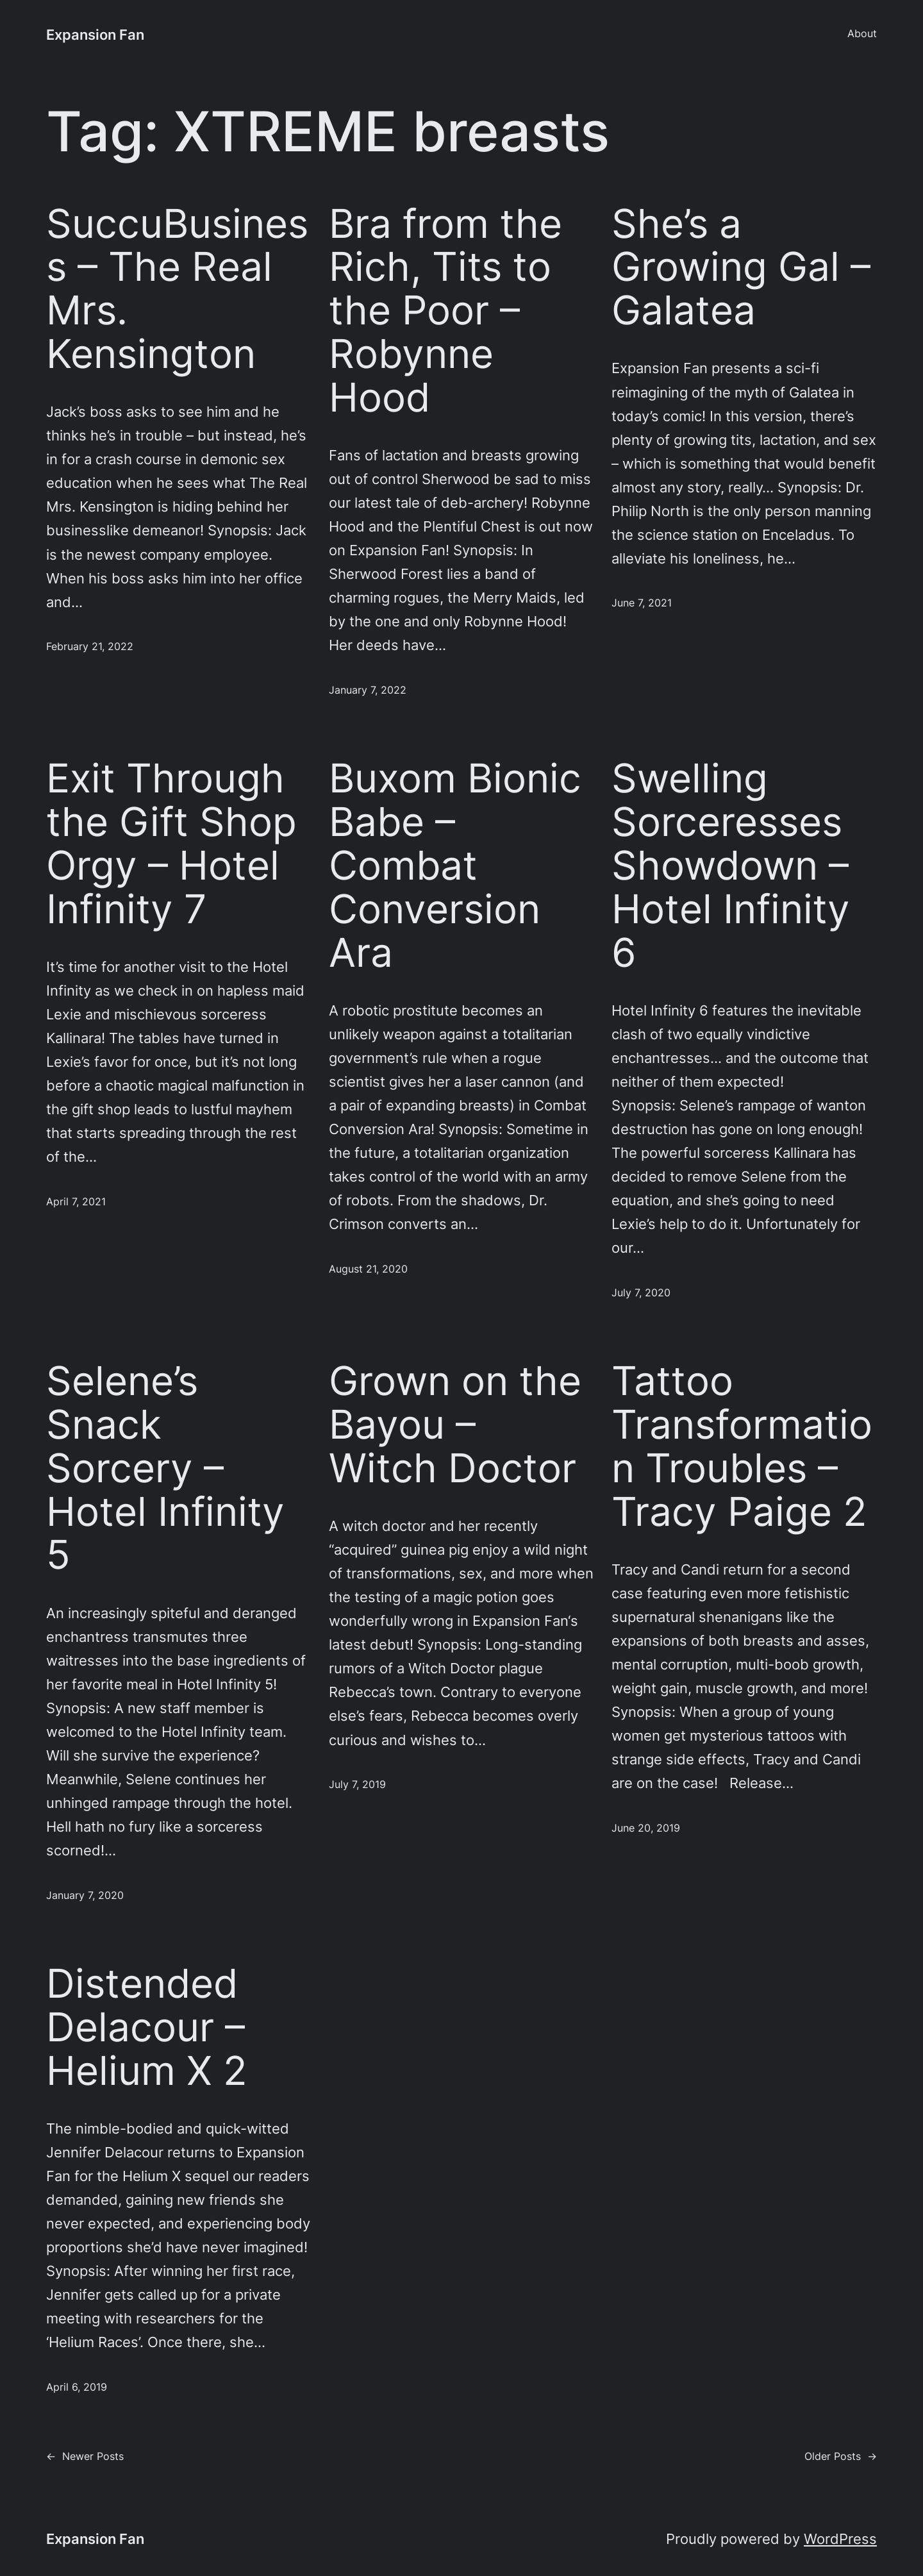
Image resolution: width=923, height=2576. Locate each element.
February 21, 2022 (89, 646)
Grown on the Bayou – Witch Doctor (455, 1424)
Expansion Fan (95, 34)
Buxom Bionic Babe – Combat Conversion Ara (455, 865)
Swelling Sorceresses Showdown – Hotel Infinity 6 (730, 865)
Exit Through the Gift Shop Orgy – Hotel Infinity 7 (171, 843)
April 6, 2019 (76, 2387)
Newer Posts (85, 2457)
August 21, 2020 (368, 1269)
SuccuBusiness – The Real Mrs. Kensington (177, 289)
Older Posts (840, 2457)
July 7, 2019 (357, 1784)
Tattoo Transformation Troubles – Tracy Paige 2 (741, 1446)
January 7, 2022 (367, 690)
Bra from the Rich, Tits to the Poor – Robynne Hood (445, 310)
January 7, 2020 (85, 1895)
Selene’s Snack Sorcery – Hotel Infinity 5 (165, 1468)
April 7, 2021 (76, 1202)
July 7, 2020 (640, 1293)
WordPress (840, 2538)
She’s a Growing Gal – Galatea (740, 267)
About (862, 34)
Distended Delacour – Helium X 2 (146, 2027)
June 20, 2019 (645, 1828)
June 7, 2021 (641, 603)
